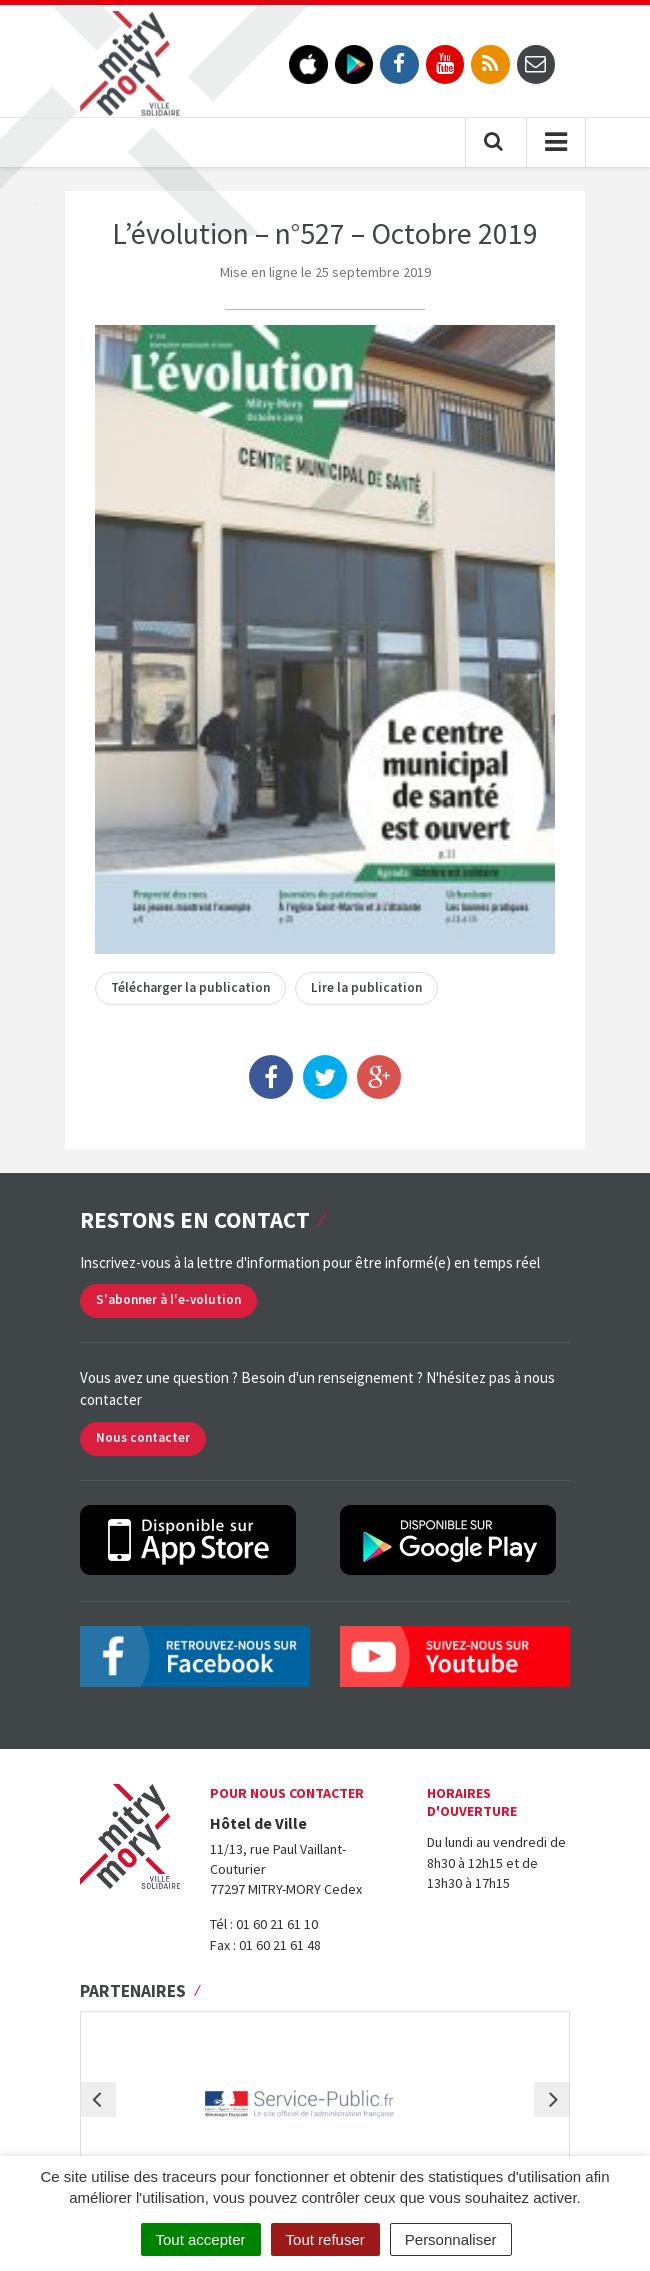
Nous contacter (143, 1437)
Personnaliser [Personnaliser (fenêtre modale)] (451, 2239)
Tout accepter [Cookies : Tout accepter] (201, 2239)
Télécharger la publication (190, 987)
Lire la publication (366, 987)
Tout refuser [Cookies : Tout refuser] (325, 2239)
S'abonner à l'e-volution (168, 1299)
